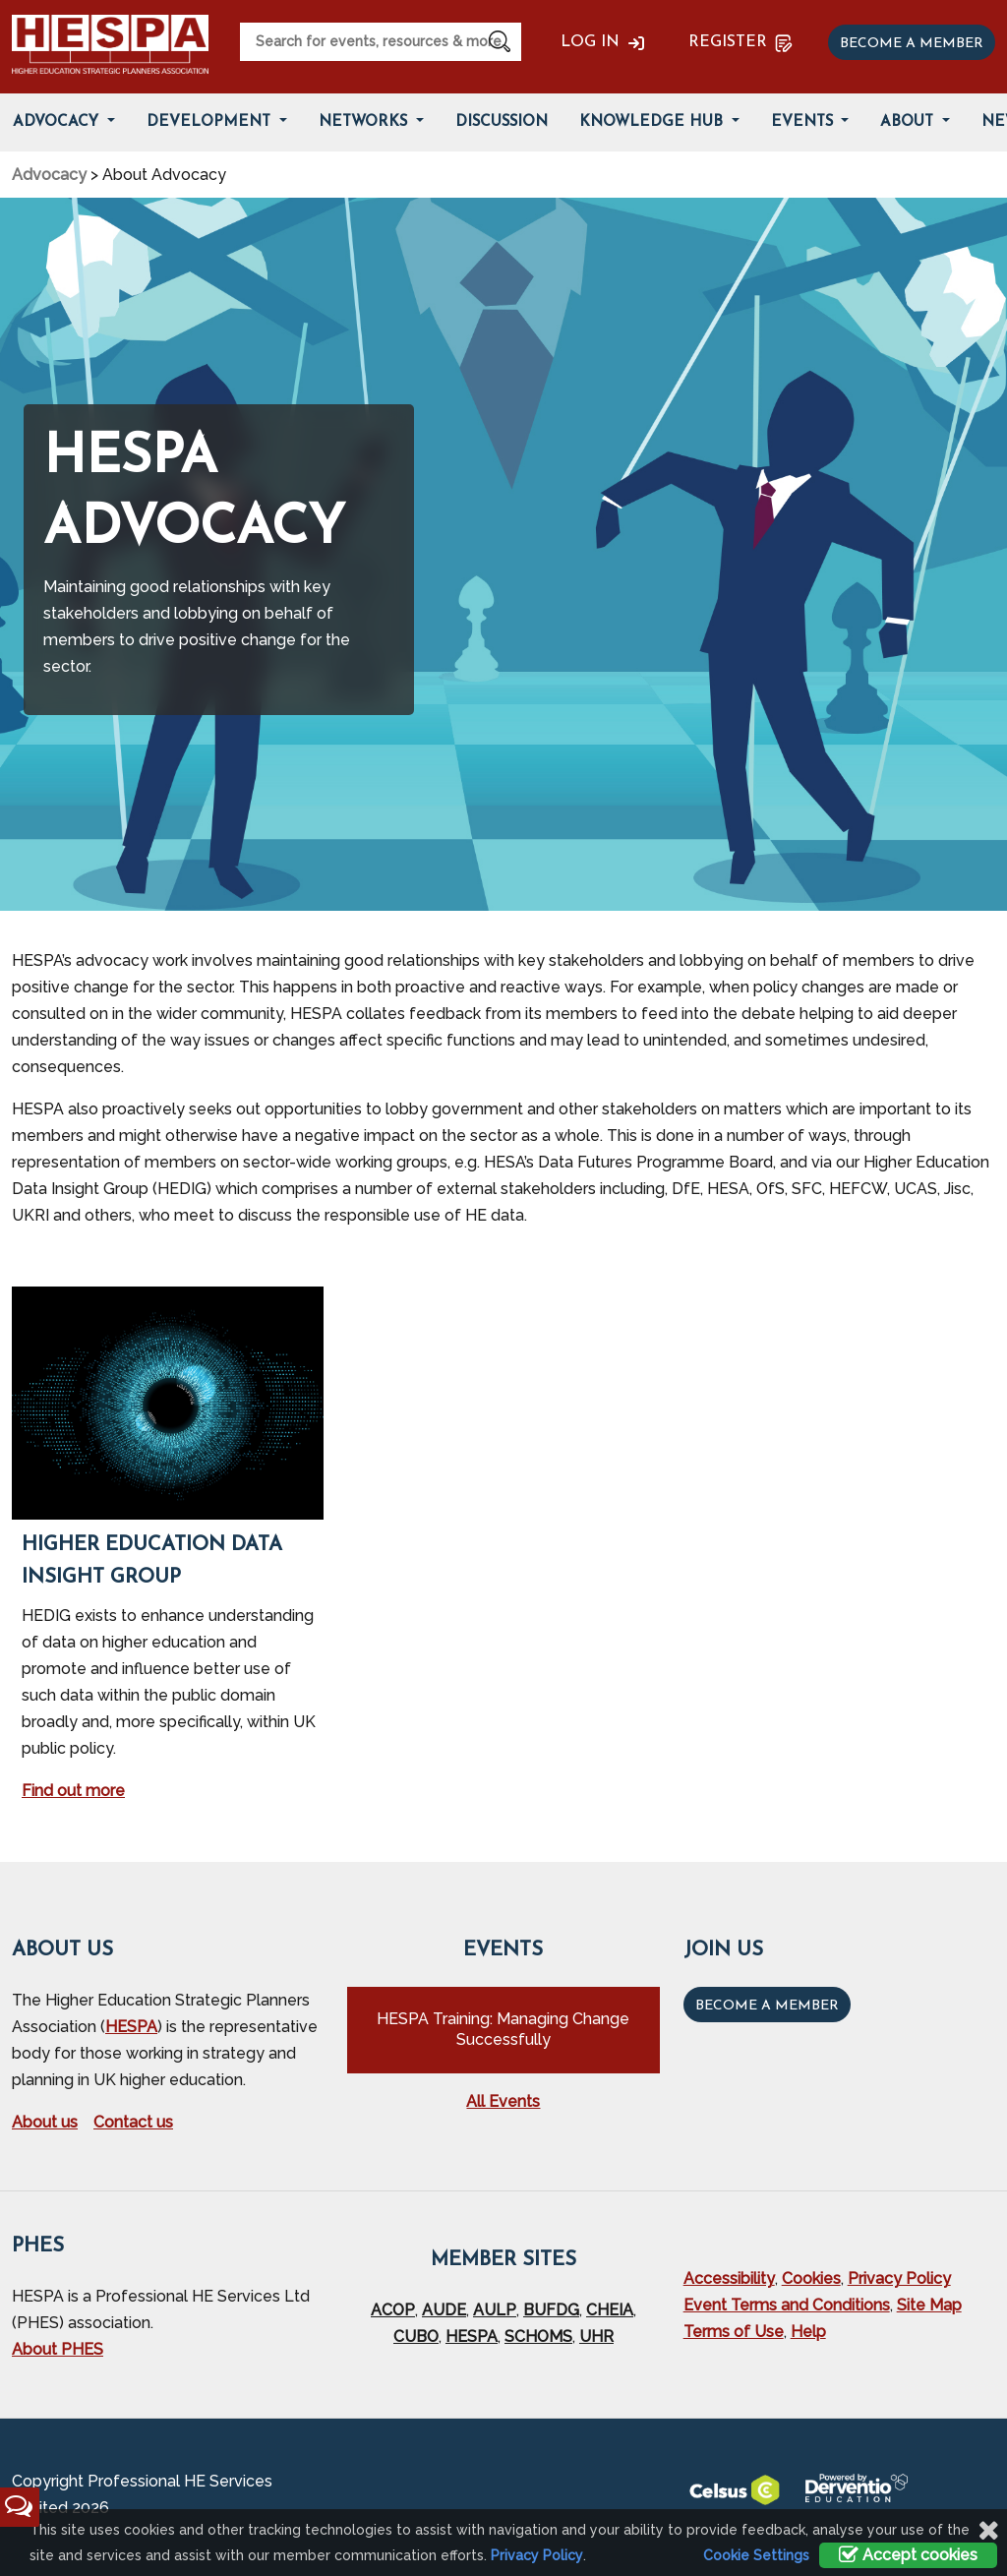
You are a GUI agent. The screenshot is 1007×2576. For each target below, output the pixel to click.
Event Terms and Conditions (786, 2305)
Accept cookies (908, 2555)
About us (45, 2122)
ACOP (393, 2310)
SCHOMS (538, 2336)
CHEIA (609, 2310)
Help (808, 2331)
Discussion (501, 122)
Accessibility (729, 2278)
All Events (503, 2101)
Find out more (73, 1790)
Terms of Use (733, 2331)
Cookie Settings (756, 2555)
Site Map (929, 2305)
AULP (494, 2310)
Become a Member (767, 2006)
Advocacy (49, 174)
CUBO (416, 2336)
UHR (596, 2336)
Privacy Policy (899, 2278)
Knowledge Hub (653, 122)
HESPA (131, 2026)
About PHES (57, 2349)
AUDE (444, 2310)
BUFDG (551, 2310)
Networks (365, 122)
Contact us (133, 2122)
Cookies (811, 2278)
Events (804, 122)
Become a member (911, 43)
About (909, 122)
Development (211, 122)
